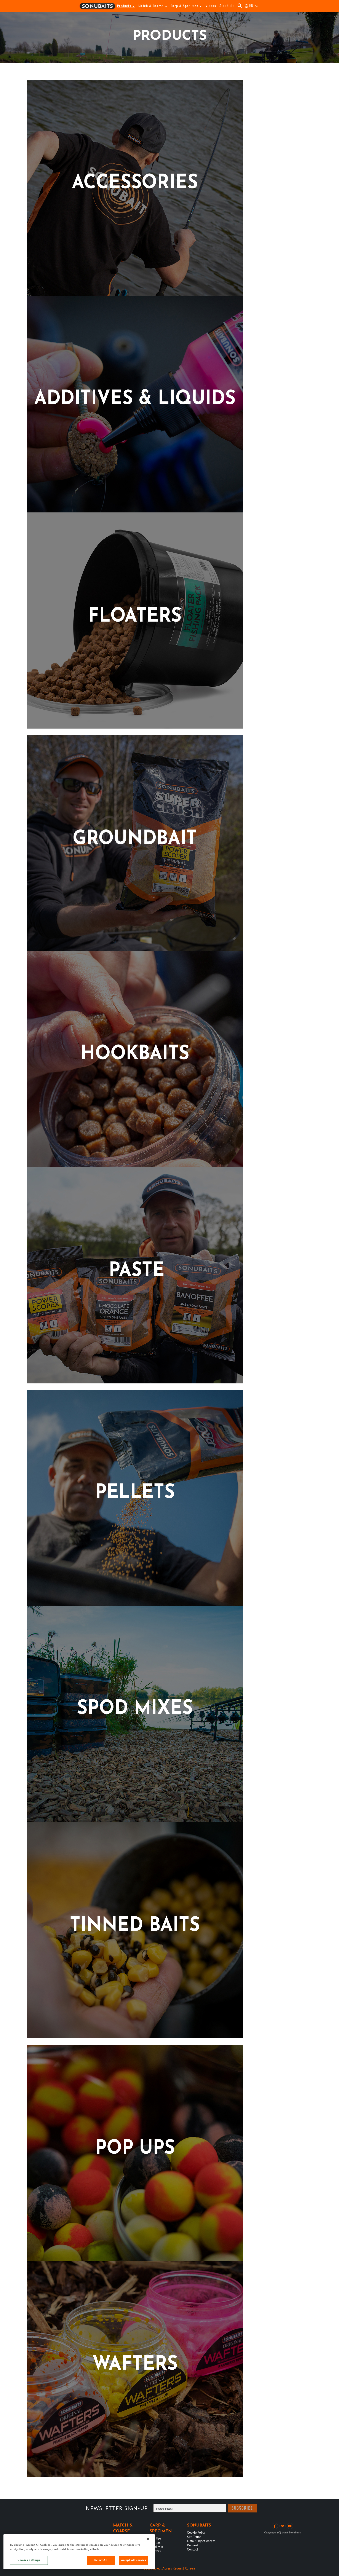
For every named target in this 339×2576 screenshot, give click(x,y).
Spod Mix (156, 2546)
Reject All (100, 2560)
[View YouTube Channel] (290, 2526)
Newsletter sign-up (117, 2508)
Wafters (155, 2542)
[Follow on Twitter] (282, 2526)
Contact (192, 2549)
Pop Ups (155, 2538)
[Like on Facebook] (275, 2526)
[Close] (148, 2539)
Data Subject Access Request (201, 2543)
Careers (190, 2568)
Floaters (155, 2551)
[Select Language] (252, 6)
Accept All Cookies (133, 2560)
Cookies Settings (29, 2560)
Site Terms (194, 2537)
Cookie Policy (196, 2532)
